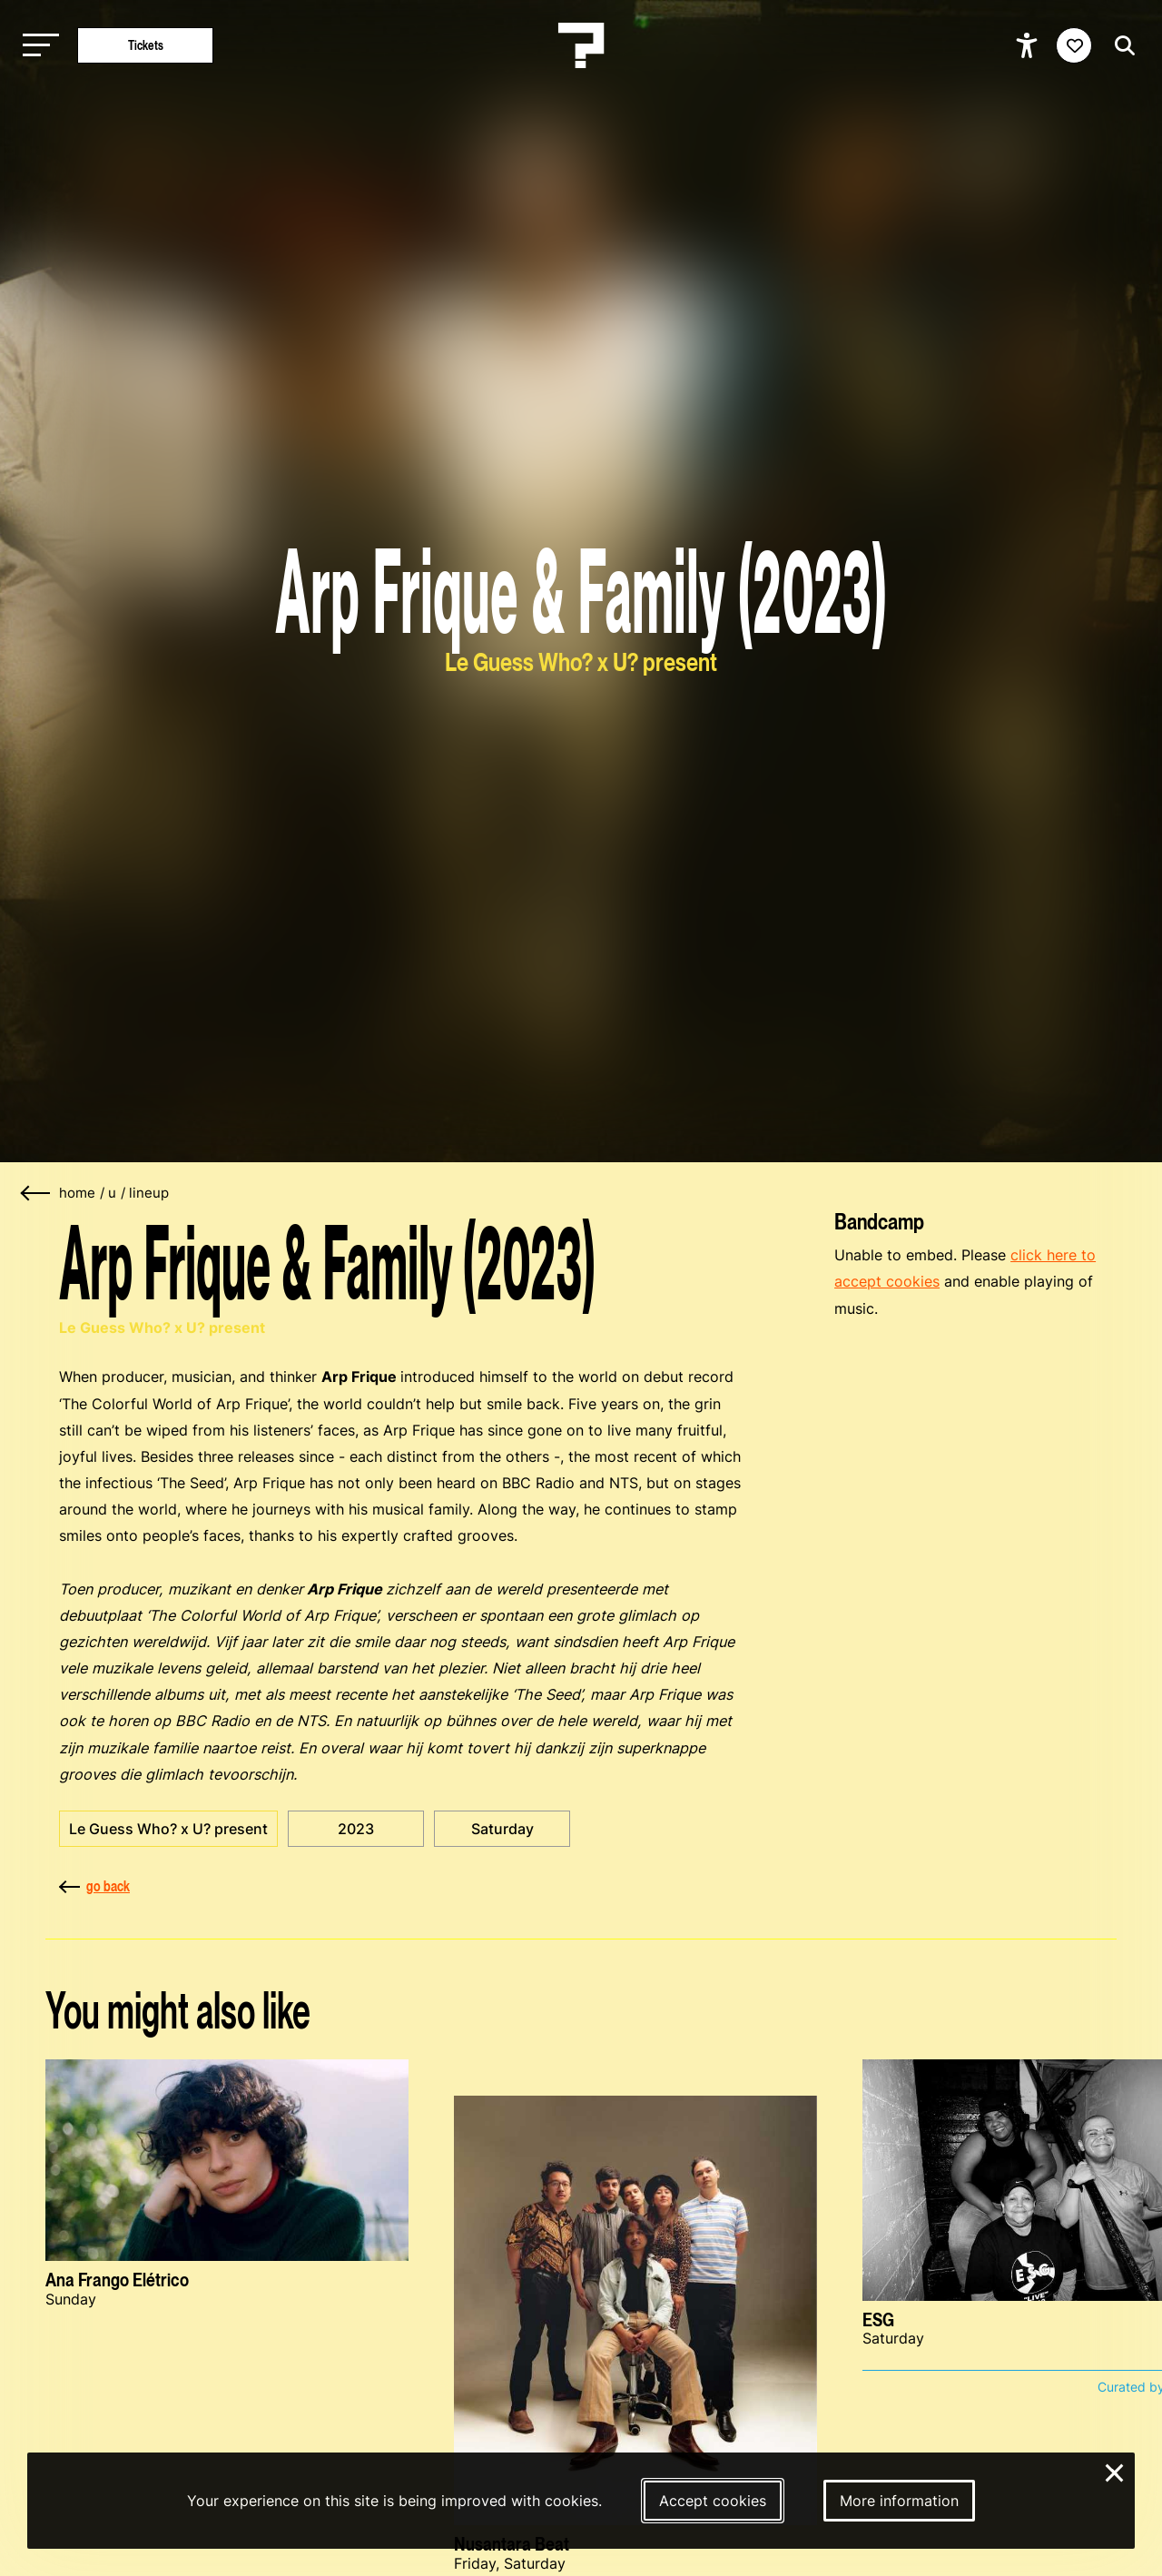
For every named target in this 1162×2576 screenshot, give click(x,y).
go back (94, 1886)
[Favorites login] (1074, 45)
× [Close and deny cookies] (1115, 2471)
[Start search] (1120, 46)
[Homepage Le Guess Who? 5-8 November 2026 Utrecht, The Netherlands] (581, 45)
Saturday (502, 1829)
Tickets (145, 45)
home (77, 1193)
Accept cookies (712, 2501)
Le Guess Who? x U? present (168, 1829)
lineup (149, 1193)
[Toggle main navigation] (36, 46)
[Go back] (36, 1193)
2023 (356, 1829)
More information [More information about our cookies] (899, 2501)
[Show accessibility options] (1029, 45)
